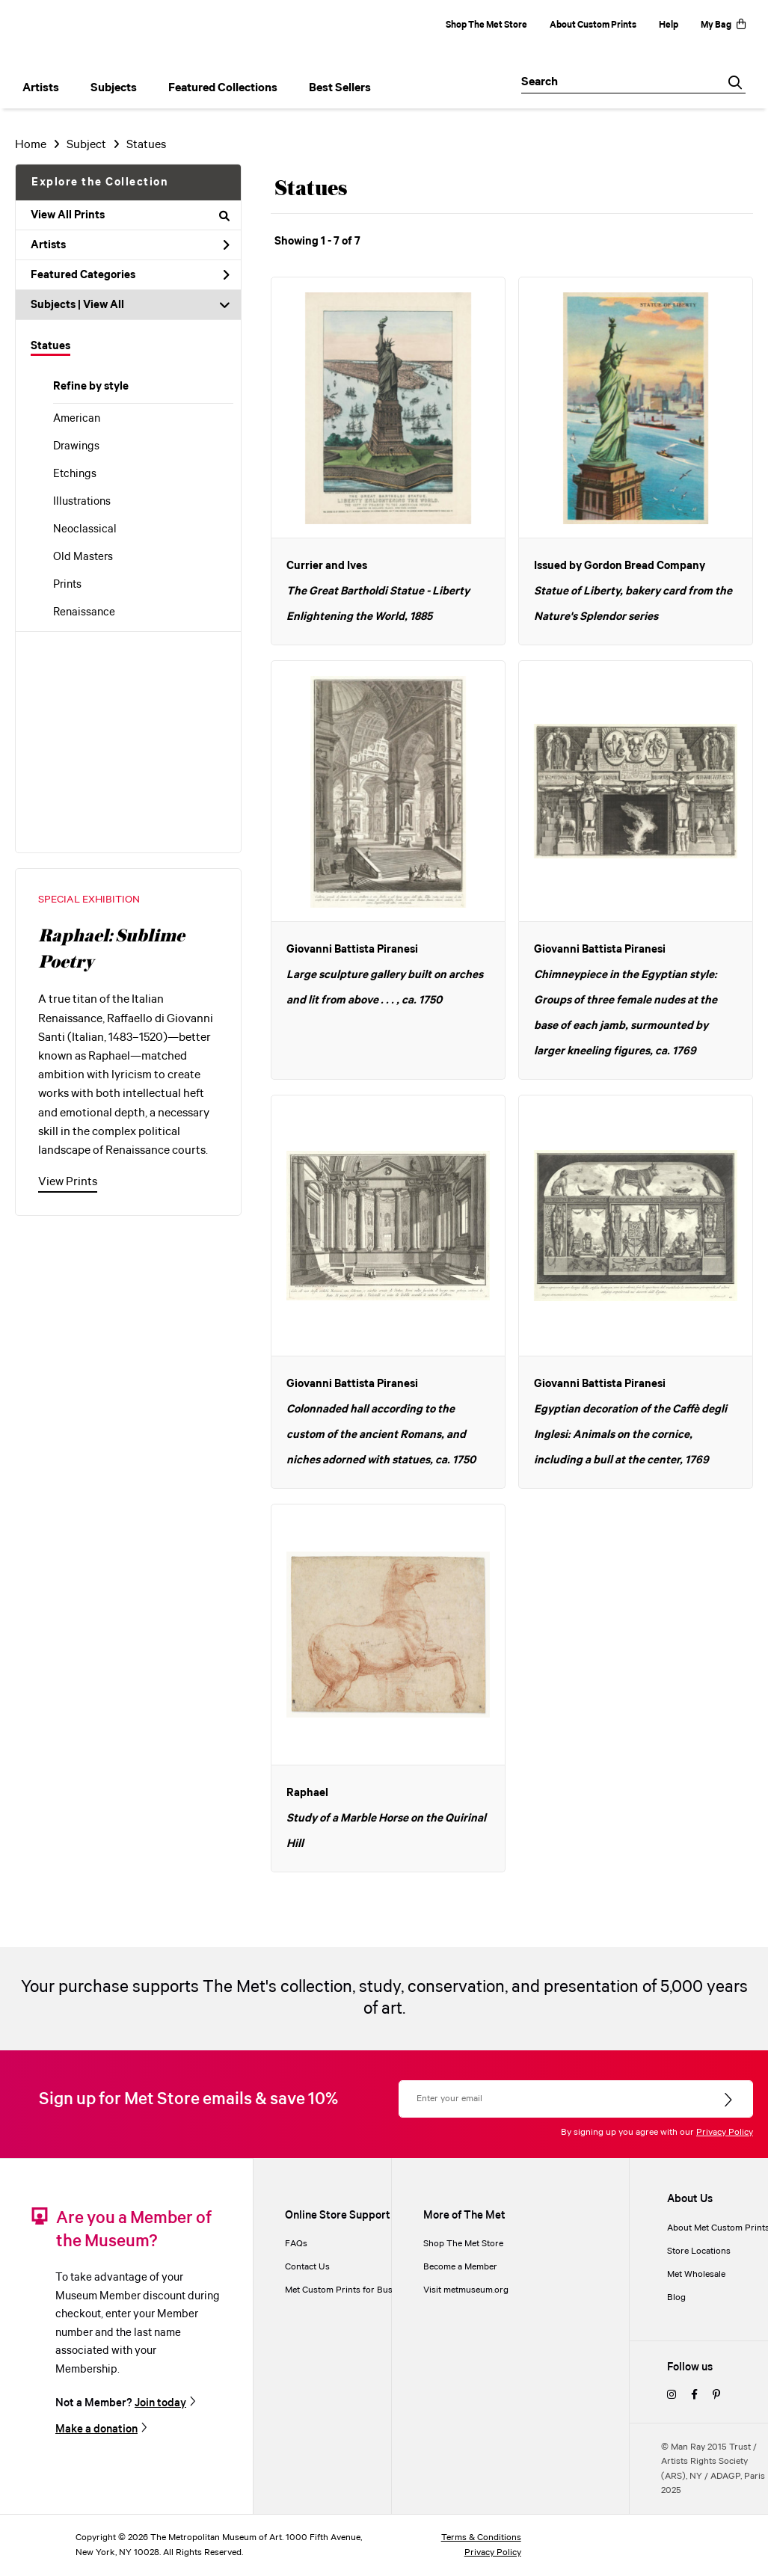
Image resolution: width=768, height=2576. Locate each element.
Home (30, 145)
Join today (160, 2403)
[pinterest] (716, 2395)
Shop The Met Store (486, 25)
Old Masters (83, 557)
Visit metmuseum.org (466, 2290)
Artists (130, 245)
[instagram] (671, 2395)
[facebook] (694, 2395)
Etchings (74, 474)
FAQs (296, 2243)
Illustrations (82, 501)
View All (103, 305)
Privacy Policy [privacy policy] (492, 2552)
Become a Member (460, 2266)
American (76, 418)
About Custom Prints (593, 25)
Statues (50, 346)
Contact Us (307, 2266)
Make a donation (96, 2429)
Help (668, 25)
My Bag (723, 25)
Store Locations (699, 2251)
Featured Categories (130, 275)
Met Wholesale (696, 2274)
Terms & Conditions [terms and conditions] (481, 2537)
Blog (676, 2297)
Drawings (76, 446)
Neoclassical (85, 529)
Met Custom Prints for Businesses (354, 2290)
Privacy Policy (724, 2132)
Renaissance (84, 612)
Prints (67, 584)
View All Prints (130, 215)
